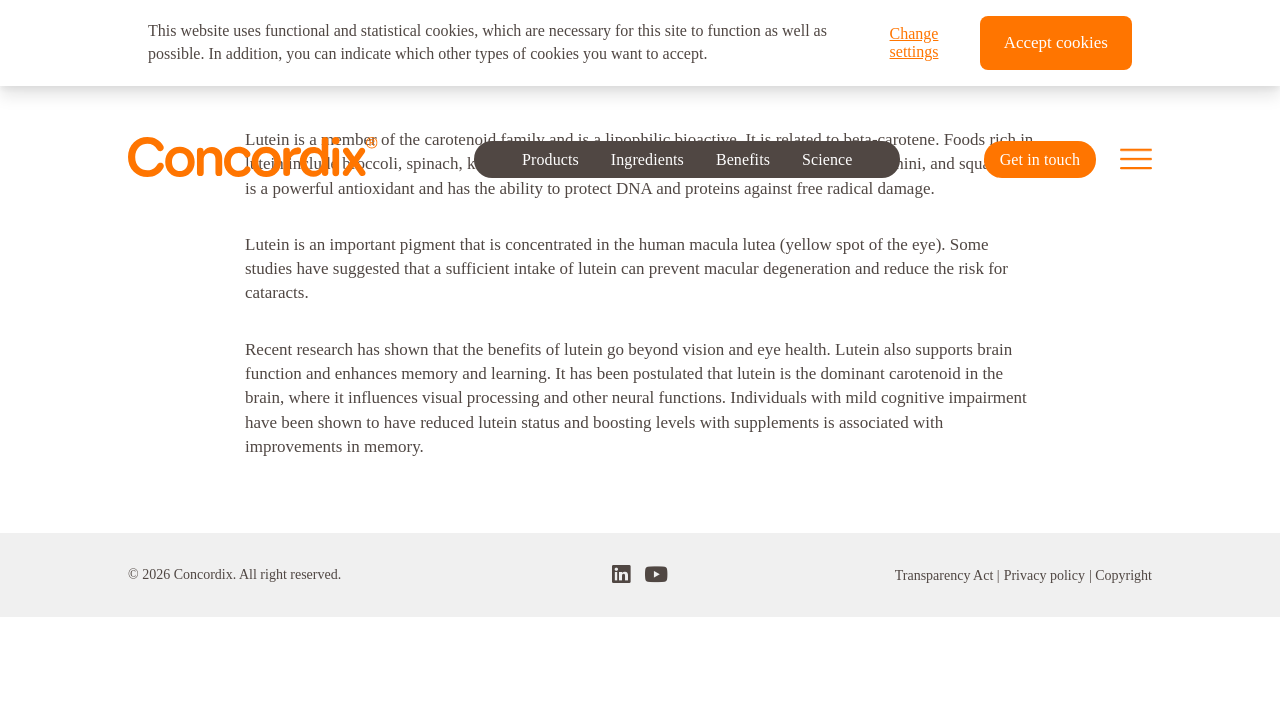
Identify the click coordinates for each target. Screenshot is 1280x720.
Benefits (743, 158)
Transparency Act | (947, 575)
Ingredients (646, 158)
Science (827, 158)
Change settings (914, 42)
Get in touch (1040, 159)
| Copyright (1120, 575)
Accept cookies (1056, 42)
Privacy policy (1044, 575)
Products (550, 158)
